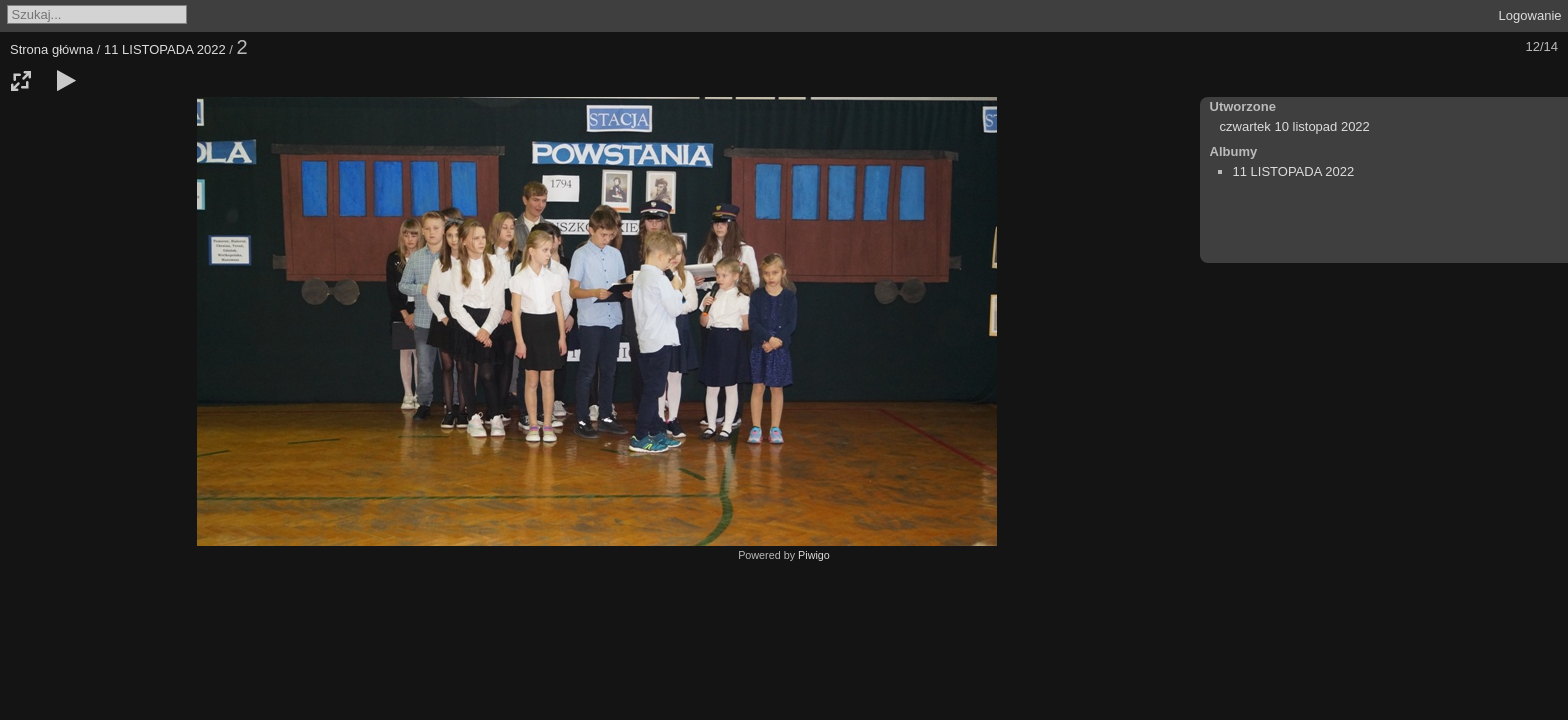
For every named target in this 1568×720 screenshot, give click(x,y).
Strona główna (51, 49)
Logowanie (1530, 15)
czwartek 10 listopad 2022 (1295, 126)
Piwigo (814, 555)
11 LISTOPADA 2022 (165, 49)
